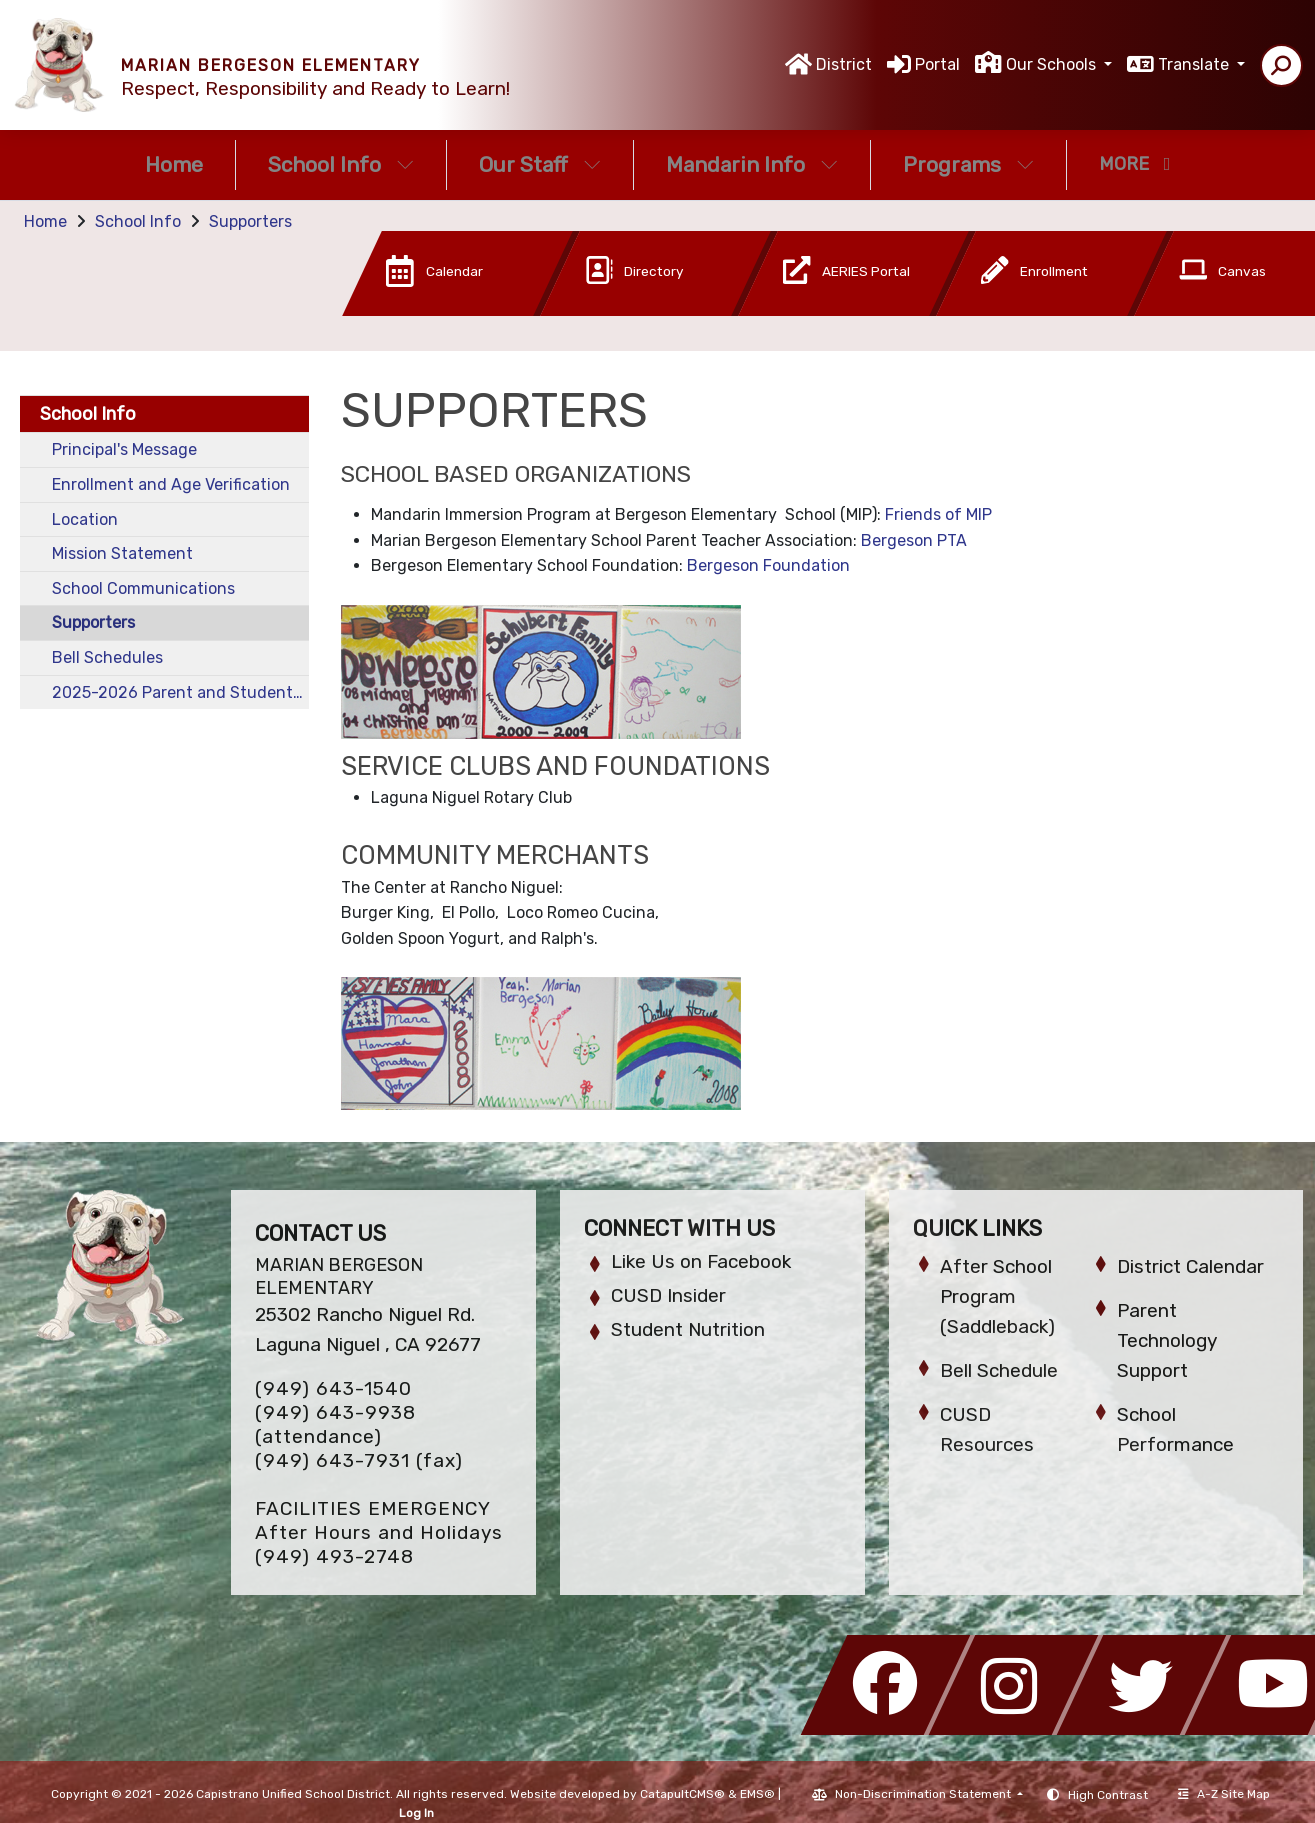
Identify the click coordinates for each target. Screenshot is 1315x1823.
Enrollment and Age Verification (171, 484)
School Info (341, 164)
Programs (968, 164)
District (844, 64)
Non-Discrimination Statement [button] (924, 1794)
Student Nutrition (688, 1329)
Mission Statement (122, 553)
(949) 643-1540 (333, 1388)
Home (174, 164)
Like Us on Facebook (701, 1261)
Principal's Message (124, 449)
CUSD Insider (668, 1295)
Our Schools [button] (1053, 64)
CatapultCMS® (682, 1794)
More (1135, 164)
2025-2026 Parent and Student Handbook (180, 692)
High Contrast (1108, 1795)
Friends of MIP (938, 514)
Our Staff (540, 164)
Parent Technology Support (1167, 1340)
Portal (937, 64)
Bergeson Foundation (768, 565)
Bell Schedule (999, 1370)
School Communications (143, 588)
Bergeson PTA (914, 540)
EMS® (757, 1794)
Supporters (250, 221)
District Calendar (1190, 1266)
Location (85, 519)
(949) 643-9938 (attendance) (335, 1424)
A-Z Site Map (1224, 1794)
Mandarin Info (752, 164)
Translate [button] (1195, 64)
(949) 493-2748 (334, 1556)
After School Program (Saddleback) (997, 1296)
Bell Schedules (107, 657)
